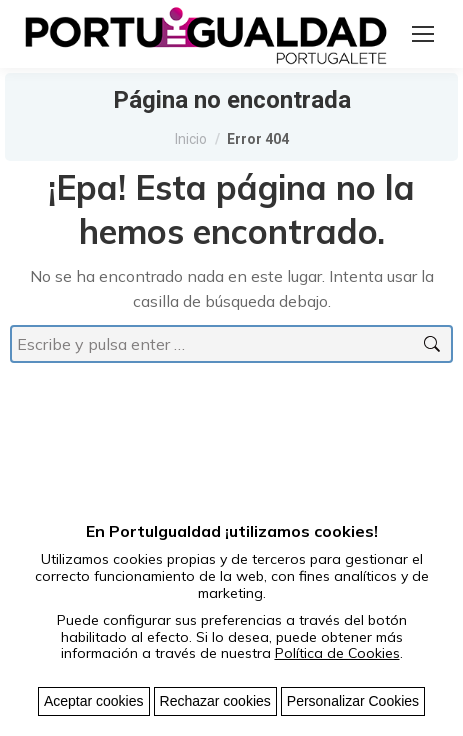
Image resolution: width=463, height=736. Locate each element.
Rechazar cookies (215, 701)
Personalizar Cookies (353, 701)
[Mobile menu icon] (423, 34)
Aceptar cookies (94, 701)
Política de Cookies (337, 653)
